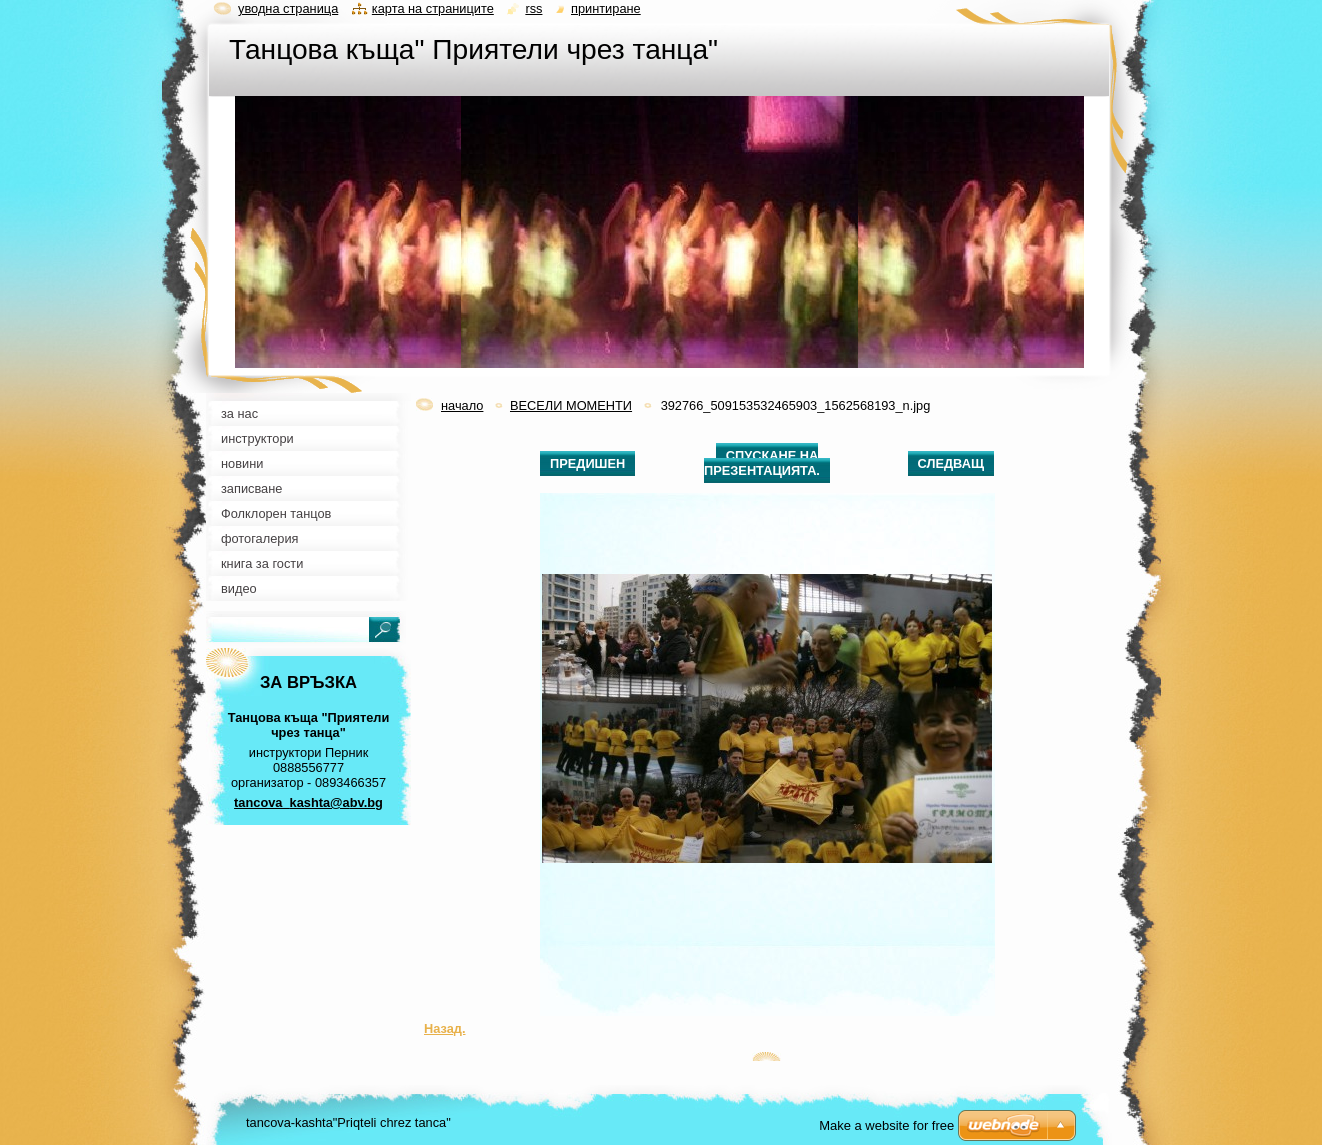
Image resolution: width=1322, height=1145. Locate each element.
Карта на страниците (433, 8)
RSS (533, 8)
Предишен (587, 463)
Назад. (445, 1028)
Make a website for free (886, 1125)
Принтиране (606, 8)
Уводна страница (288, 8)
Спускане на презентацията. (762, 463)
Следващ (951, 463)
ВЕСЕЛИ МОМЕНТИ (571, 405)
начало (462, 405)
